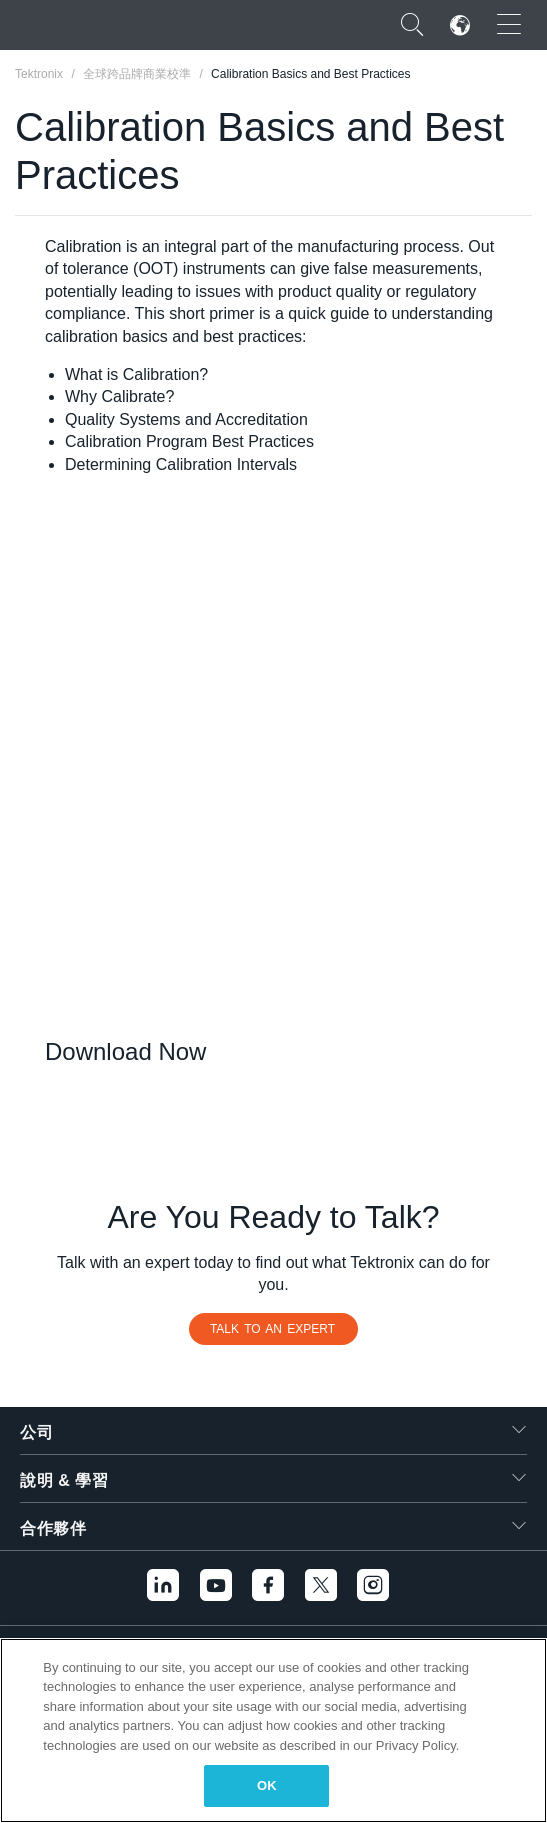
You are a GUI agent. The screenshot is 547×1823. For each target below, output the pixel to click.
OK (267, 1785)
